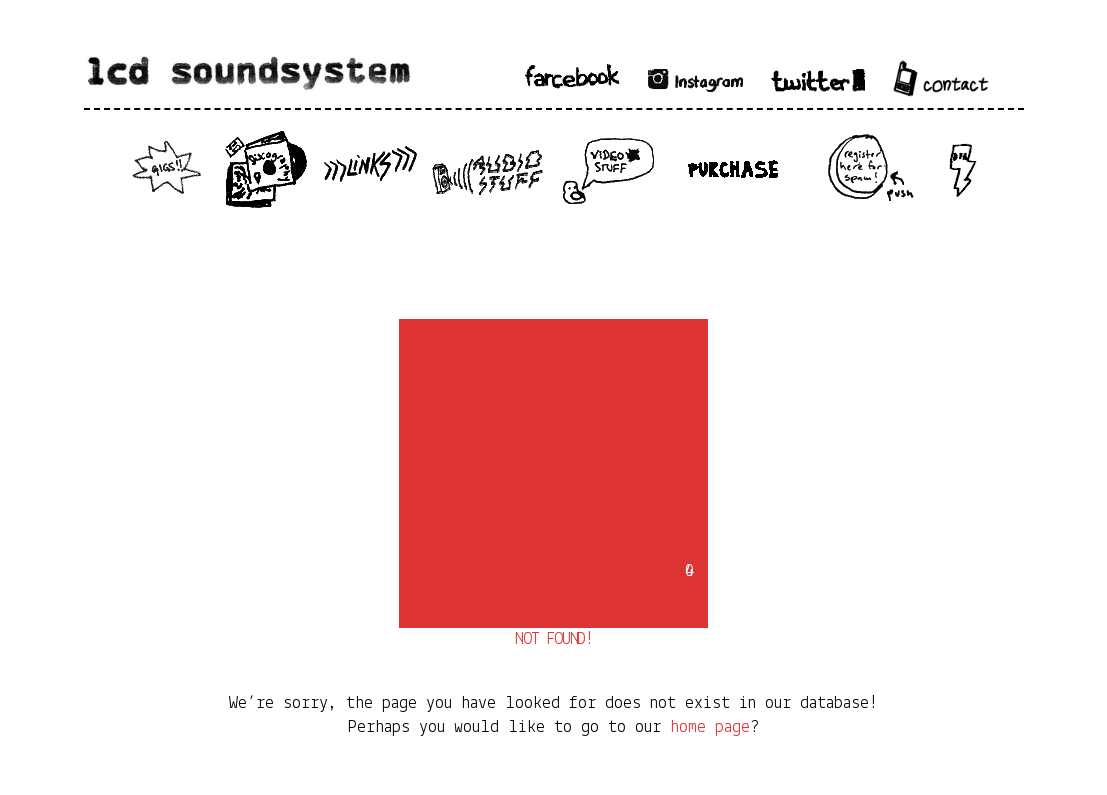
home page (710, 727)
